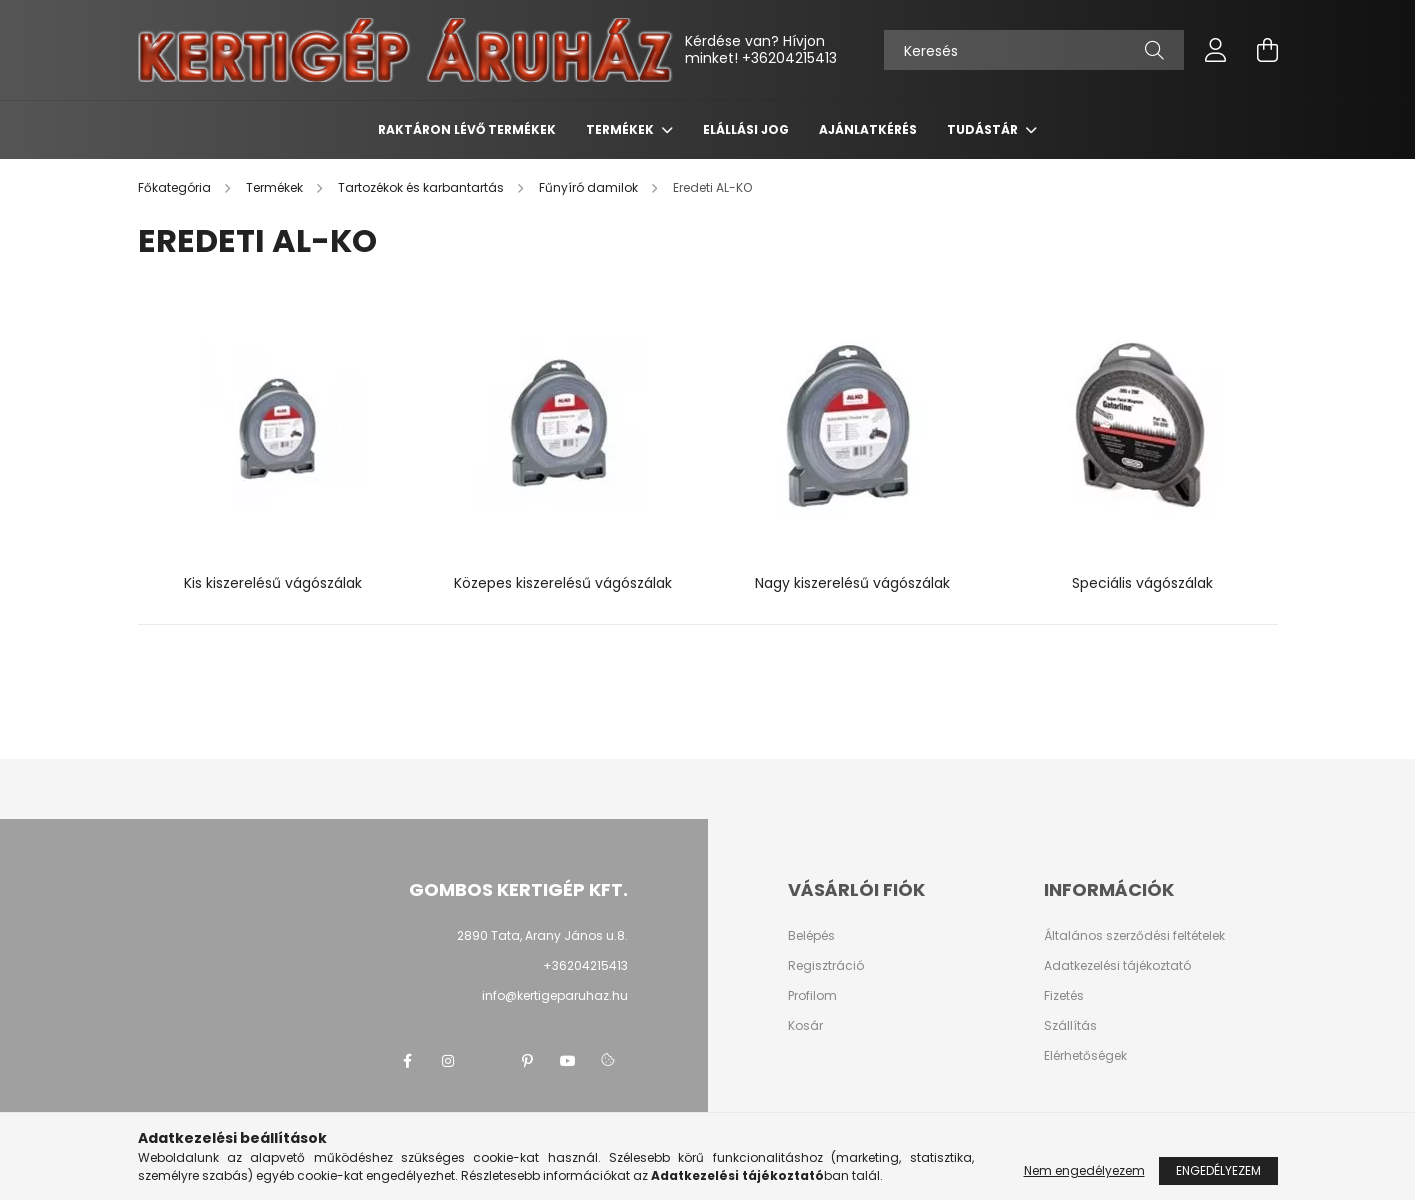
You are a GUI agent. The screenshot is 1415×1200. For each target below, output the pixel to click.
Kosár (805, 1026)
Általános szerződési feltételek (1134, 936)
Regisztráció (826, 966)
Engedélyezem (1218, 1170)
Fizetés (1064, 996)
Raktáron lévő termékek (467, 129)
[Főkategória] (176, 187)
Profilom (812, 996)
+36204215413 (789, 58)
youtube (568, 1061)
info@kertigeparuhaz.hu (555, 995)
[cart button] (1268, 50)
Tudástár (984, 129)
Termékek (621, 129)
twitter (488, 1061)
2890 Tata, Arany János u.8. (542, 935)
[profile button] (1216, 50)
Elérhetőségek (1085, 1056)
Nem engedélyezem (1084, 1170)
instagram (448, 1061)
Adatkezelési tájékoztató (1117, 966)
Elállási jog (746, 129)
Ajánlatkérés (868, 129)
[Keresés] (1034, 50)
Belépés (811, 936)
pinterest (528, 1061)
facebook (408, 1061)
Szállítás (1070, 1026)
